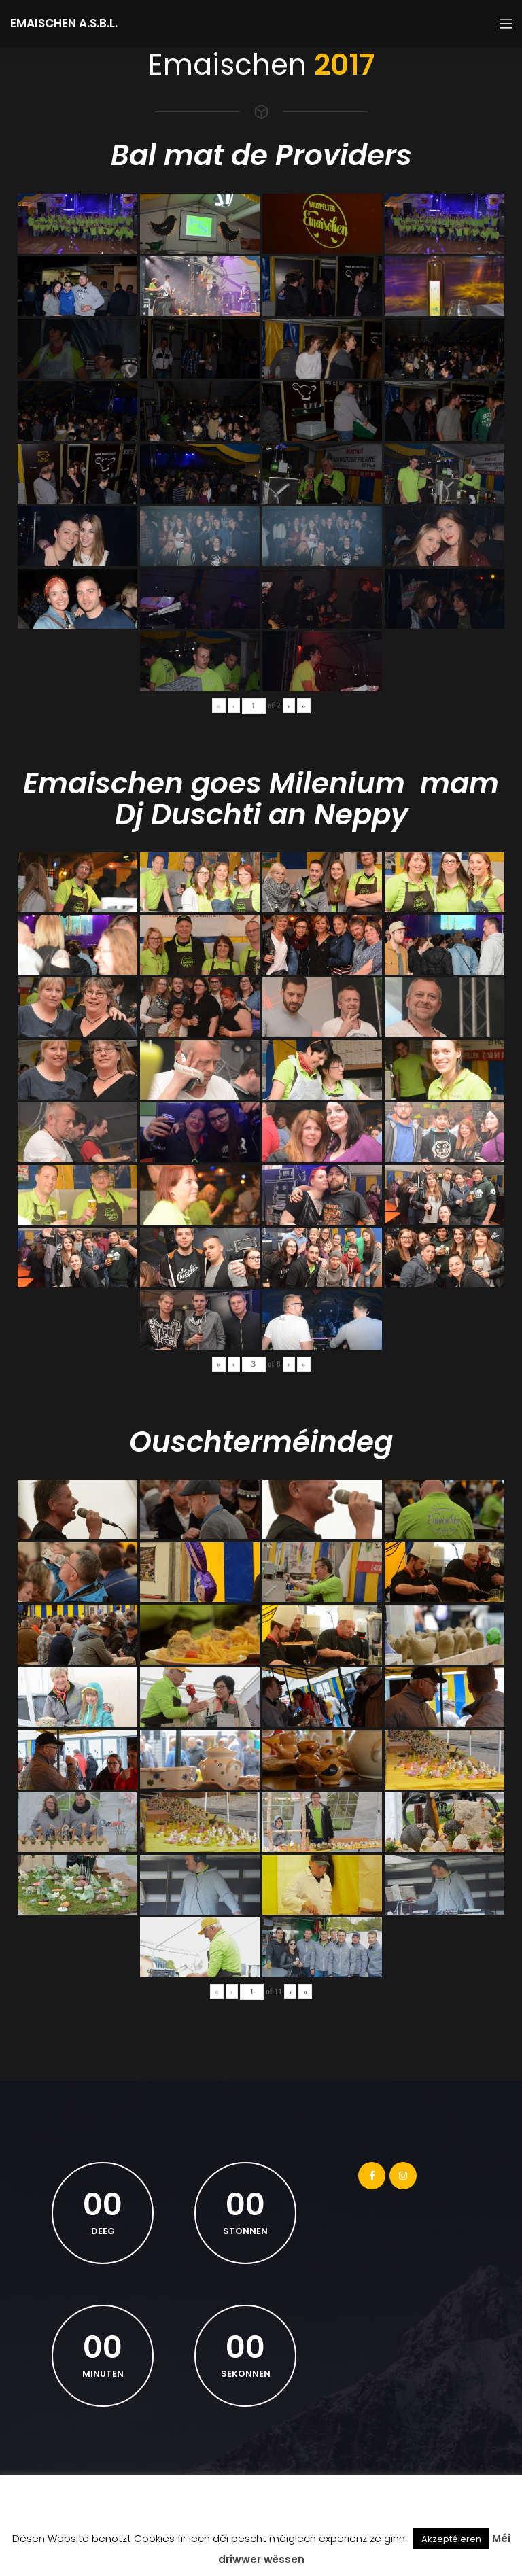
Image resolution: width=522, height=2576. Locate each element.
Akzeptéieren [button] (451, 2539)
